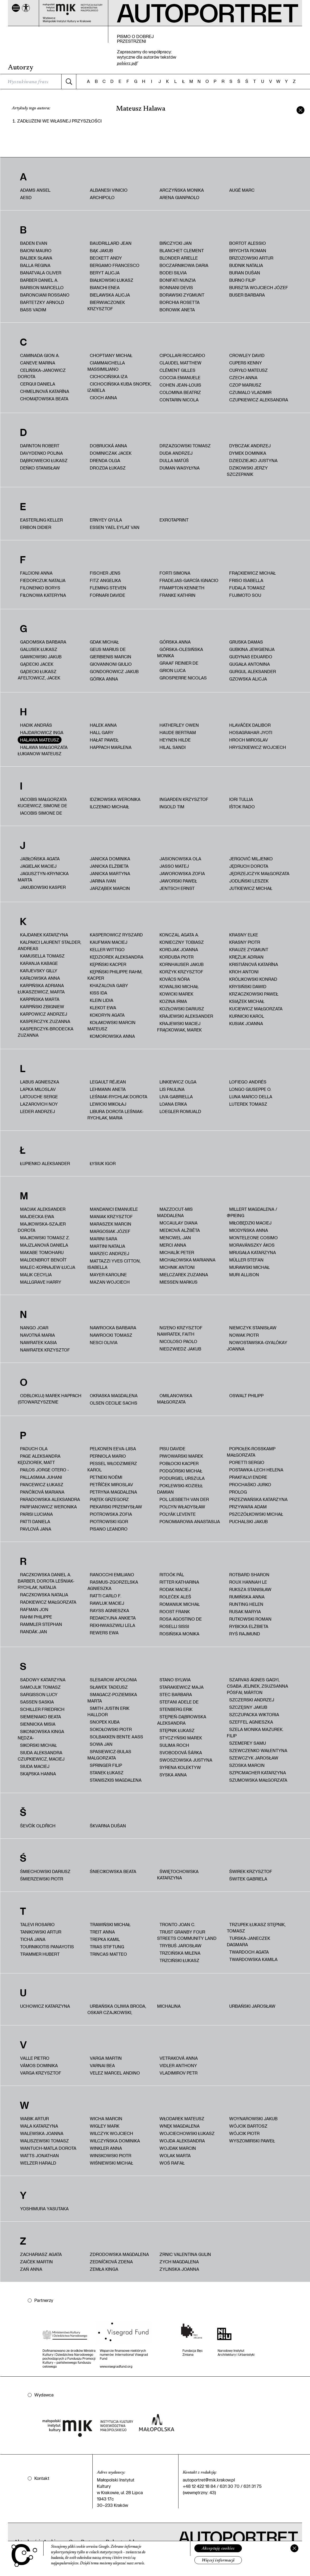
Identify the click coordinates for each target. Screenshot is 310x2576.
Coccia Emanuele (179, 377)
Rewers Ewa (104, 1632)
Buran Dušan (244, 272)
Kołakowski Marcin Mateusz (111, 1025)
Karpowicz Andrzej (43, 1013)
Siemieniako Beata (40, 1716)
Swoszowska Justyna (185, 1759)
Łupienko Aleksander (45, 1163)
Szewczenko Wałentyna (258, 1750)
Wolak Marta (175, 2155)
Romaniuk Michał (179, 1604)
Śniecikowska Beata (113, 1871)
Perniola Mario (108, 1455)
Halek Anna (103, 725)
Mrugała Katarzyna (252, 1252)
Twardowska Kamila (253, 1959)
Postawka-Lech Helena (256, 1469)
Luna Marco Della (250, 1096)
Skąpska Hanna (38, 1773)
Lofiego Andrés (247, 1081)
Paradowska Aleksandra (50, 1499)
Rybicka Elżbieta (248, 1626)
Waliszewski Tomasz (44, 2140)
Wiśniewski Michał (111, 2162)
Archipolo (102, 197)
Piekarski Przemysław (116, 1506)
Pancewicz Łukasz (41, 1484)
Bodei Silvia (173, 272)
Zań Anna (31, 2269)
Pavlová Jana (35, 1528)
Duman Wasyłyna (179, 467)
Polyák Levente (177, 1514)
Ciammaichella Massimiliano (106, 366)
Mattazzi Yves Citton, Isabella (113, 1264)
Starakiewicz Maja (181, 1687)
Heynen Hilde (175, 739)
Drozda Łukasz (108, 467)
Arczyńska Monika (181, 190)
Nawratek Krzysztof (45, 1349)
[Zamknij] (294, 2548)
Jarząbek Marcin (110, 888)
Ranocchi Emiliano (112, 1574)
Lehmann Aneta (108, 1089)
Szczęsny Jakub (248, 1707)
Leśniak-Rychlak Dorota (118, 1096)
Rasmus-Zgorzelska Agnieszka (112, 1585)
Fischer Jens (105, 572)
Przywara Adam (248, 1506)
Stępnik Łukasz (177, 1730)
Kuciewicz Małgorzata (256, 1008)
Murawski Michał (249, 1267)
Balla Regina (35, 265)
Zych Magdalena (179, 2261)
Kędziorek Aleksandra (116, 956)
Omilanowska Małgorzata (174, 1398)
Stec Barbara (175, 1694)
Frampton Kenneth (181, 587)
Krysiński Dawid (247, 986)
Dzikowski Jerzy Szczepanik (247, 471)
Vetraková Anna (178, 2058)
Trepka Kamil (105, 1939)
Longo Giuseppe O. (250, 1089)
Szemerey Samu (247, 1743)
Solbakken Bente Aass (116, 1736)
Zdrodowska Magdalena (119, 2254)
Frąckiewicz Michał (252, 572)
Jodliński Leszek (249, 880)
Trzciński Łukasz (179, 1960)
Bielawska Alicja (110, 294)
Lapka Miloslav (38, 1089)
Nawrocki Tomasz (111, 1335)
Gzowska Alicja (248, 678)
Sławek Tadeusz (109, 1687)
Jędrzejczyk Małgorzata (259, 873)
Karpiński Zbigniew (42, 1006)
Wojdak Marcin (177, 2148)
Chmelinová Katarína (44, 391)
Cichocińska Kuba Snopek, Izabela (119, 387)
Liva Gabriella (176, 1096)
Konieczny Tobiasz (181, 942)
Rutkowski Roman (250, 1618)
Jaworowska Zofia (182, 873)
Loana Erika (173, 1103)
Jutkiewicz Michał (250, 888)
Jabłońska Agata (40, 858)
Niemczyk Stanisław (252, 1327)
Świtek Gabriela (248, 1878)
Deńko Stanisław (40, 467)
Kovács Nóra (174, 979)
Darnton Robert (39, 445)
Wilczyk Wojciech (111, 2133)
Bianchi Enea (105, 287)
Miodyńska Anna (248, 1230)
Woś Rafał (172, 2162)
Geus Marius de (108, 649)
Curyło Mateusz (248, 370)
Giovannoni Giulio (111, 664)
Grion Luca (172, 670)
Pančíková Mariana (42, 1491)
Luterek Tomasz (248, 1103)
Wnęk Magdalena (179, 2125)
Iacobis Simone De (41, 812)
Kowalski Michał (179, 986)
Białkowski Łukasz (111, 280)
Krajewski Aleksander (186, 1016)
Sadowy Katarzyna (42, 1679)
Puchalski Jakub (248, 1521)
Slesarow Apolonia (113, 1679)
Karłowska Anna (40, 977)
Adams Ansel (35, 190)
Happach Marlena (110, 747)
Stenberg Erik (175, 1709)
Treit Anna (102, 1931)
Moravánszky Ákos (252, 1244)
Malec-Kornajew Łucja (47, 1267)
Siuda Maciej (34, 1766)
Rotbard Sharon (249, 1574)
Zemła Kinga (104, 2269)
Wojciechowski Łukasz (187, 2133)
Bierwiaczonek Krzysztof (106, 305)
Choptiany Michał (111, 355)
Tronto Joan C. (177, 1924)
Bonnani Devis (176, 287)
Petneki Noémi (106, 1477)
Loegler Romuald (180, 1111)
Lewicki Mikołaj (108, 1103)
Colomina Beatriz (180, 392)
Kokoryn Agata (107, 1014)
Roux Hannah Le (248, 1581)
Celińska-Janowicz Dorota (42, 373)
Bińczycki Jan (175, 243)
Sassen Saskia (37, 1701)
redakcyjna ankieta (113, 1617)
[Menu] (16, 8)
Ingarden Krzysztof (183, 799)
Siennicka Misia (37, 1723)
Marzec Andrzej (109, 1253)
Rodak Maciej (175, 1589)
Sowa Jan (101, 1744)
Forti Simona (174, 572)
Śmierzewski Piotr (41, 1878)
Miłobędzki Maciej (250, 1222)
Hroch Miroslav (248, 739)
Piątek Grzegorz (109, 1499)
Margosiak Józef (110, 1231)
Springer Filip (106, 1765)
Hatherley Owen (179, 725)
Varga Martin (106, 2058)
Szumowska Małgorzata (258, 1779)
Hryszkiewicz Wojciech (257, 747)
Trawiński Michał (110, 1924)
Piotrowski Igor (109, 1521)
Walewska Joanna (41, 2133)
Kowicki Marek (176, 993)
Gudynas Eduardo (250, 656)
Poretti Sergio (246, 1462)
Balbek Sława (36, 257)
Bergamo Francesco (114, 265)
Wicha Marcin (106, 2118)
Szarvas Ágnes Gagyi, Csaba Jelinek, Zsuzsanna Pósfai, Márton (257, 1686)
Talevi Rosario (37, 1924)
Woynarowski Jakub (253, 2118)
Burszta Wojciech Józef (258, 287)
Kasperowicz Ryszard (116, 934)
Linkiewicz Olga (177, 1081)
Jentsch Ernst (177, 888)
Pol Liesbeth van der (184, 1499)
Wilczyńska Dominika (115, 2140)
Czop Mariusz (245, 384)
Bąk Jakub (101, 250)
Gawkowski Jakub (41, 656)
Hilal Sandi (172, 747)
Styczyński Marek (180, 1737)
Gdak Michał (104, 641)
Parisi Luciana (36, 1514)
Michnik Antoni (177, 1267)
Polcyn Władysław (182, 1506)
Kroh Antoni (244, 971)
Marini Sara (103, 1238)
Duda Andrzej (175, 453)
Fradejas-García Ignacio (188, 580)
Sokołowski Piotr (111, 1729)
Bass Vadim (33, 309)
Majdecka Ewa (37, 1216)
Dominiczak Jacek (110, 453)
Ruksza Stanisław (250, 1589)
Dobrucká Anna (108, 445)
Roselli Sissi (174, 1626)
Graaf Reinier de (178, 662)
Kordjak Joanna (178, 949)
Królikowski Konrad (253, 979)
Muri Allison (244, 1274)
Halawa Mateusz (39, 739)
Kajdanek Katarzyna (44, 934)
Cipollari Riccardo (182, 355)
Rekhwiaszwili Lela (112, 1625)
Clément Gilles (177, 370)
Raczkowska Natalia (44, 1594)
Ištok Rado (242, 806)
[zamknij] (300, 110)
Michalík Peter (176, 1252)
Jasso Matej (174, 866)
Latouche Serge (39, 1096)
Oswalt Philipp (246, 1395)
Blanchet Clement (181, 250)
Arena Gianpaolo (179, 197)
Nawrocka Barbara (113, 1327)
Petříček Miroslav (111, 1484)
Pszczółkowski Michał (256, 1514)
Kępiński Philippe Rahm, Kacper (114, 974)
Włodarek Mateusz (181, 2118)
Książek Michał (246, 1001)
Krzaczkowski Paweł (253, 993)
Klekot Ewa (103, 1007)
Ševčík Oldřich (37, 1825)
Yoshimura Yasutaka (44, 2208)
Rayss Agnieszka (109, 1610)
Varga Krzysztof (40, 2072)
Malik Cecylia (36, 1274)
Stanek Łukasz (107, 1772)
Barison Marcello (42, 287)
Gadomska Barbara (43, 641)
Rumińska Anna (247, 1596)
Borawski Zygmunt (181, 294)
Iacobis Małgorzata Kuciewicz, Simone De (42, 802)
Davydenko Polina (41, 453)
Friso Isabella (246, 580)
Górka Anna (104, 678)
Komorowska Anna (112, 1036)
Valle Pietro (34, 2058)
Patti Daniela (35, 1521)
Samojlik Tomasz (40, 1687)
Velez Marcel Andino (115, 2072)
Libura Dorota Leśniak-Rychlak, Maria (115, 1114)
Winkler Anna (106, 2148)
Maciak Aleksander (42, 1209)
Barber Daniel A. (39, 280)
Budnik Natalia (246, 265)
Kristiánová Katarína (253, 964)
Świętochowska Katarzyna (178, 1874)
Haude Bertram (177, 732)
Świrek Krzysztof (250, 1871)
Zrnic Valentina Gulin (185, 2254)
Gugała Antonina (249, 664)
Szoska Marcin (247, 1765)
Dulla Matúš (174, 460)
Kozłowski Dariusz (181, 1008)
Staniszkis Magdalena (116, 1779)
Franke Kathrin (177, 595)
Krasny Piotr (244, 942)
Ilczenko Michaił (109, 806)
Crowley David (247, 355)
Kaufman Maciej (108, 942)
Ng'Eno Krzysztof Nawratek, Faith (180, 1330)
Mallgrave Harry (40, 1281)
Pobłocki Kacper (179, 1463)
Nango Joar (34, 1327)
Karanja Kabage (39, 963)
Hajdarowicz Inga (41, 732)
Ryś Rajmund (244, 1633)
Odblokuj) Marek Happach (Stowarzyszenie (49, 1398)
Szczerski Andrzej (251, 1699)
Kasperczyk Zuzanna (45, 1021)
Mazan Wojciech (110, 1281)
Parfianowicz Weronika (48, 1506)
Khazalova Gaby (109, 985)
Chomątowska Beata (44, 398)
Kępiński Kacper (108, 964)
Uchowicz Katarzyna (45, 2006)
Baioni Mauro (35, 250)
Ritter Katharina (179, 1581)
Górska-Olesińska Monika (180, 652)
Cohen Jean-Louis (180, 384)
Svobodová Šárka (180, 1752)
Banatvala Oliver (40, 272)
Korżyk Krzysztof (181, 971)
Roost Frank (174, 1611)
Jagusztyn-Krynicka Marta (43, 876)
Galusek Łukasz (38, 649)
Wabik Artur (34, 2118)
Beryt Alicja (105, 272)
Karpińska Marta (39, 999)
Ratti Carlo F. (105, 1595)
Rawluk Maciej (107, 1603)
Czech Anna (243, 377)
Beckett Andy (106, 257)
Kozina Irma (173, 1001)
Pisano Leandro (109, 1528)
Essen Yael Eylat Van (114, 527)
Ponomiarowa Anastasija (189, 1521)
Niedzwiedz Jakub (180, 1348)
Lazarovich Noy (39, 1103)
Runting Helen (246, 1604)
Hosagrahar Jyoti (250, 732)
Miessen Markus (178, 1281)
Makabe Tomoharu (42, 1252)
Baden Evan (33, 243)
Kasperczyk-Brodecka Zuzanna (45, 1032)
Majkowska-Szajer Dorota (42, 1227)
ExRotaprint (174, 519)
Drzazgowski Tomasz (185, 445)
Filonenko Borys (40, 587)
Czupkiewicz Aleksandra (258, 399)
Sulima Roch (174, 1745)
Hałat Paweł (104, 739)
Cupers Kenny (245, 362)
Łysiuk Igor (103, 1163)
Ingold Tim (171, 806)
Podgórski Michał (180, 1470)
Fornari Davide (107, 595)
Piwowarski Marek (181, 1455)
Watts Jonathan (39, 2155)
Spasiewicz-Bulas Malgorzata (109, 1754)
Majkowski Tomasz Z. (45, 1237)
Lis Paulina (172, 1089)
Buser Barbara (247, 294)
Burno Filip (242, 280)
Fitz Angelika (105, 580)
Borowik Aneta (177, 309)
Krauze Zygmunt (248, 949)
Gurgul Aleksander (252, 671)
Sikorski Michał (38, 1745)
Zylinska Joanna (179, 2269)
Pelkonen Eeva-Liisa (113, 1448)
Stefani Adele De (179, 1701)
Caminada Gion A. (39, 355)
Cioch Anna (103, 397)
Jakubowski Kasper (43, 887)
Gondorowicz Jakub (114, 671)
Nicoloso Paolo (178, 1341)
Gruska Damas (246, 641)
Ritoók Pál (171, 1574)
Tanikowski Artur (40, 1931)
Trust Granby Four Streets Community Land (187, 1935)
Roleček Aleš (175, 1596)
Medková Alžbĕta (179, 1230)
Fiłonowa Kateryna (43, 595)
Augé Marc (242, 190)
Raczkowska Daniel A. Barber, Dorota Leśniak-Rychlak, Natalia (46, 1581)
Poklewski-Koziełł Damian (180, 1488)
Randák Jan (33, 1631)
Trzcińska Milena (179, 1952)
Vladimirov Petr (178, 2072)
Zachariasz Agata (41, 2254)
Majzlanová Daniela (44, 1244)
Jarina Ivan (103, 880)
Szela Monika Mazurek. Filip (255, 1732)
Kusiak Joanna (246, 1023)
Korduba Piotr (176, 956)
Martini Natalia (107, 1246)
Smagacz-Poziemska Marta (112, 1697)
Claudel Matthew (180, 362)
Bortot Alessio (247, 243)
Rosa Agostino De (180, 1618)
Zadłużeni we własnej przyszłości (59, 120)
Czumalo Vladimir (250, 392)
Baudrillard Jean (110, 243)
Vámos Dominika (39, 2065)
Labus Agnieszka (39, 1081)
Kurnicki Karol (246, 1016)
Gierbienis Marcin (110, 656)
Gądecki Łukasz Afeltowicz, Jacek (39, 674)
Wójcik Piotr (244, 2133)
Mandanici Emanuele (114, 1209)
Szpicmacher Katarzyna (257, 1772)
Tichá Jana (32, 1939)
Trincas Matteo (108, 1953)
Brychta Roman (247, 250)
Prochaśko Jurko (250, 1484)
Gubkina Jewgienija (252, 649)
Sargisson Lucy (39, 1694)
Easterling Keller (41, 519)
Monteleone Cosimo (253, 1237)
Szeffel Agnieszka (251, 1721)
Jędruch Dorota (248, 866)
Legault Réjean (108, 1081)
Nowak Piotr (244, 1335)
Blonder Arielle (178, 257)
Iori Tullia (241, 799)
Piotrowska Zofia (111, 1514)
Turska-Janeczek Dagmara (248, 1941)
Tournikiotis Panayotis (47, 1946)
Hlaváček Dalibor (250, 725)
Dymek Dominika (247, 453)
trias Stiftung (107, 1946)
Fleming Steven (108, 587)
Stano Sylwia (175, 1679)
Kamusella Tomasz (42, 955)
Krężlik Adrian (246, 956)
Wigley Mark (104, 2125)
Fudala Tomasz (247, 587)
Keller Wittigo (107, 949)
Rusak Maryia (245, 1611)
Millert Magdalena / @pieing (252, 1212)
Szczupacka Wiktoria (254, 1714)
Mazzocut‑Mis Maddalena (175, 1212)
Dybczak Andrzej (250, 445)
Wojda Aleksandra (182, 2140)
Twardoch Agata (249, 1951)
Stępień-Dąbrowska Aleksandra (181, 1719)
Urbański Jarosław (252, 2006)
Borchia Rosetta (179, 302)
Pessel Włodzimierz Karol (112, 1466)
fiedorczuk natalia (42, 580)
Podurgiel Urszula (182, 1478)
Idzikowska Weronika (115, 799)
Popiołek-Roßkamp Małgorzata (251, 1451)
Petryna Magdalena (113, 1491)
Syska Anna (173, 1774)
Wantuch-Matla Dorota (48, 2148)
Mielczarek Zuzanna (183, 1274)
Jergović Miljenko (251, 858)
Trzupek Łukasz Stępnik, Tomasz (256, 1927)
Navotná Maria (37, 1335)
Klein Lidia (101, 1000)
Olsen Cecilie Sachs (113, 1402)
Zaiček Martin (36, 2261)
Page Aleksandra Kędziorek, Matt (39, 1459)
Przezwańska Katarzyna (258, 1499)
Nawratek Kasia (38, 1342)
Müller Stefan (246, 1259)
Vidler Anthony (178, 2065)
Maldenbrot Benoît (43, 1259)
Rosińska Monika (179, 1633)
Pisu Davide (172, 1448)
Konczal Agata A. (179, 934)
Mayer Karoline (108, 1274)
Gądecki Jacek (36, 664)
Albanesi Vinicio (109, 190)
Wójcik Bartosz (248, 2125)
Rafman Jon (34, 1609)
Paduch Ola (34, 1448)
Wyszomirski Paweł (252, 2140)
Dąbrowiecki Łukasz (44, 460)
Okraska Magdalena (114, 1395)
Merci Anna (172, 1244)
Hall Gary (102, 732)
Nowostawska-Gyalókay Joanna (257, 1345)
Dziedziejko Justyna (253, 460)
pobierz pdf (127, 63)
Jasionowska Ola (180, 858)
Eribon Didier (35, 527)
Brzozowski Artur (251, 257)
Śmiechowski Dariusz (45, 1871)
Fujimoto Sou (245, 595)
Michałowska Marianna (187, 1259)
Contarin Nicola (179, 399)
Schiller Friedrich (42, 1709)
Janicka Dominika (110, 858)
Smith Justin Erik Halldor (108, 1711)
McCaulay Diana (178, 1222)
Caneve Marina (37, 362)
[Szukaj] (68, 81)
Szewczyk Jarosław (253, 1757)
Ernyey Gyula (106, 519)
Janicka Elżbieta (109, 866)
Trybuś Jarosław (180, 1945)
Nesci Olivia (104, 1342)
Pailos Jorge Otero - (44, 1469)
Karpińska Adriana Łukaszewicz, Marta (41, 988)
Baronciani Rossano (44, 294)
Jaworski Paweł (178, 880)
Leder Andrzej (37, 1111)
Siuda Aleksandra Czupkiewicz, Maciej (41, 1755)
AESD (26, 197)
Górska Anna (175, 641)
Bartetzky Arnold (42, 302)
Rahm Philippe (36, 1616)
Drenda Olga (105, 460)
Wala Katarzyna (39, 2125)
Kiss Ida (98, 992)
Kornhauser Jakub (181, 964)
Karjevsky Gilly (38, 970)
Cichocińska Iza (109, 376)
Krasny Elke (243, 934)
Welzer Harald (38, 2162)
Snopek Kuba (105, 1721)
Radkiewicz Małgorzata (48, 1601)
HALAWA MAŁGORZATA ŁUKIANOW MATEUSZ (43, 750)
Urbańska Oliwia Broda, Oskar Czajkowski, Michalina (134, 2009)
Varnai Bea (102, 2065)
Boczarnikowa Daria (183, 265)
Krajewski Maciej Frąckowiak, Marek (179, 1026)
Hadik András (36, 725)
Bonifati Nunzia (177, 280)
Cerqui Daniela (37, 383)
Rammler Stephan (41, 1624)
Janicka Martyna (110, 873)
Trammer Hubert (40, 1953)
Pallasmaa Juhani (41, 1477)
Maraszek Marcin (110, 1223)
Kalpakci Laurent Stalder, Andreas (49, 945)
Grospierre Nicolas (183, 677)
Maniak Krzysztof (111, 1216)
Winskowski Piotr (110, 2155)
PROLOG (238, 1491)
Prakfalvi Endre (248, 1477)
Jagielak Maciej (38, 866)
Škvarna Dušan (108, 1825)
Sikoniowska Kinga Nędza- (41, 1734)
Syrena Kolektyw (180, 1767)
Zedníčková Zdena (111, 2261)
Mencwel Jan (175, 1237)
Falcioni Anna (36, 572)
